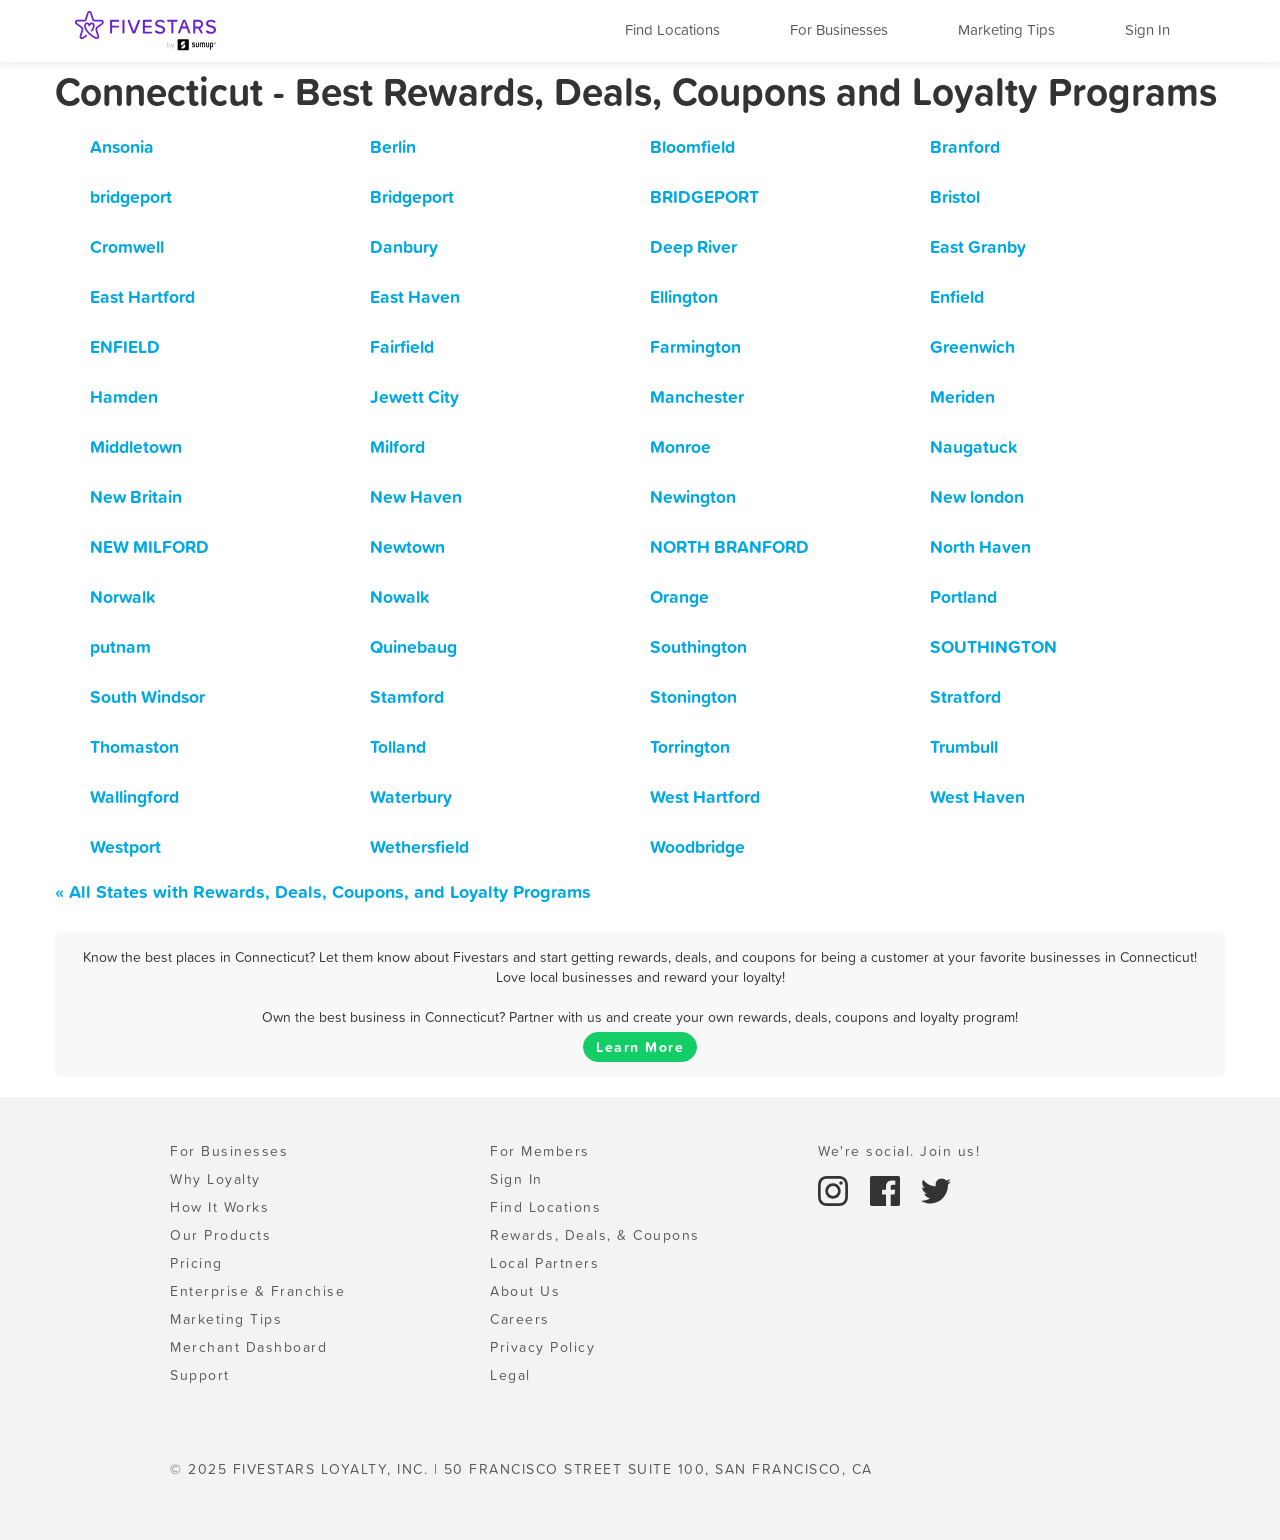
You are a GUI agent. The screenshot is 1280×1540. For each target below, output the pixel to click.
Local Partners (544, 1263)
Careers (520, 1319)
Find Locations (672, 29)
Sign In (1147, 29)
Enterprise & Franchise (257, 1291)
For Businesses (839, 29)
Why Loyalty (215, 1179)
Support (200, 1375)
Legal (510, 1375)
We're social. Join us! (899, 1151)
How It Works (219, 1207)
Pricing (196, 1263)
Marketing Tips (1006, 29)
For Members (540, 1151)
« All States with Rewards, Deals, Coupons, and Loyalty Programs (323, 891)
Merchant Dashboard (248, 1347)
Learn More (640, 1047)
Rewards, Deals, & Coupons (595, 1235)
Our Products (220, 1235)
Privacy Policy (542, 1347)
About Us (525, 1291)
